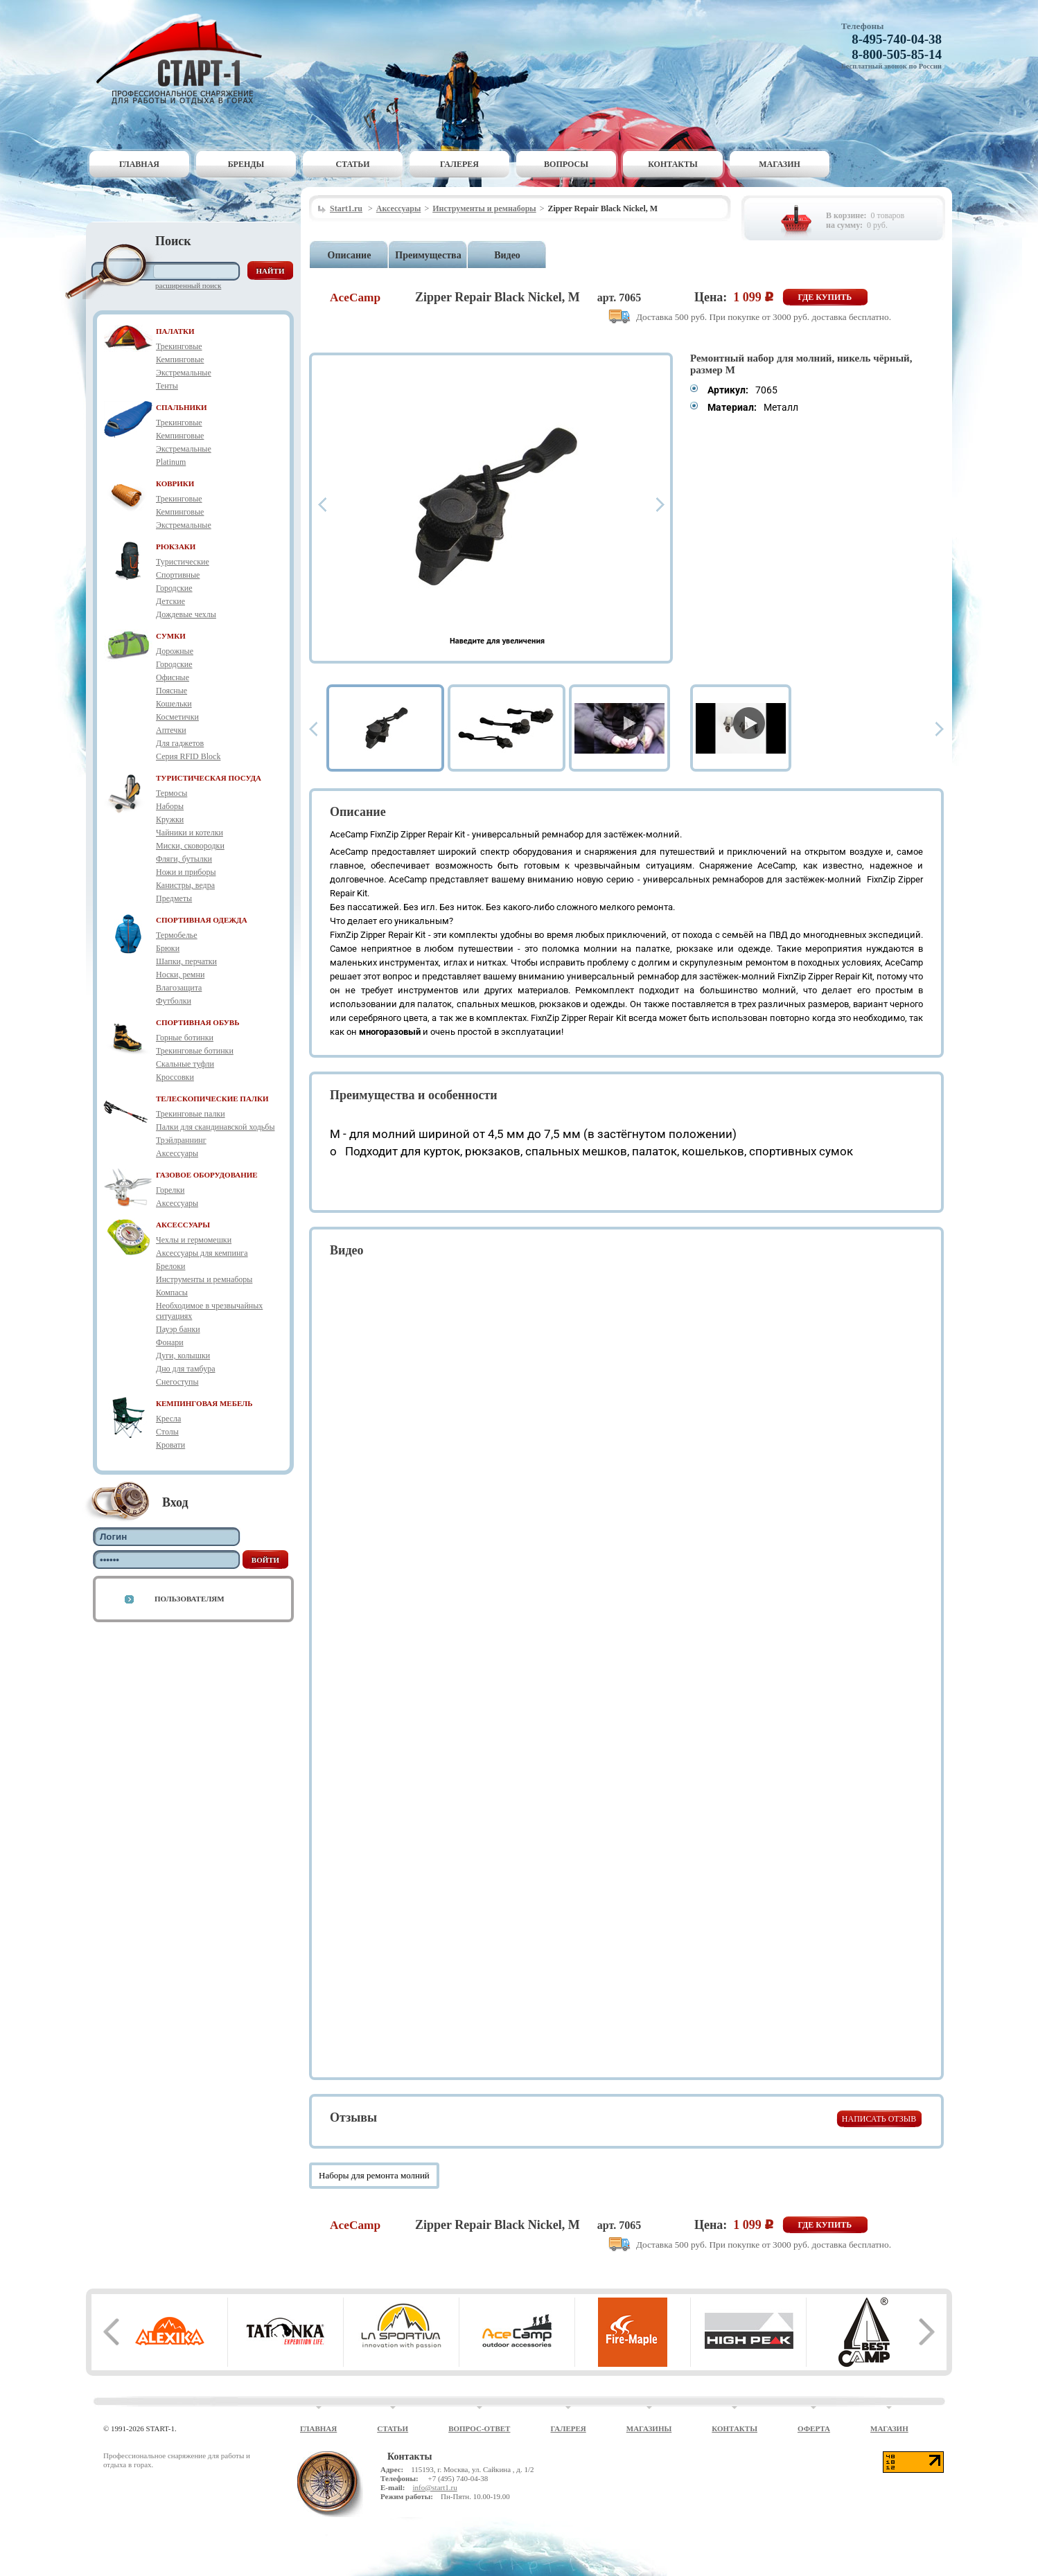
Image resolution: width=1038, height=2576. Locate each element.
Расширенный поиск (188, 285)
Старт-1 (184, 59)
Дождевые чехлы (186, 614)
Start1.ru (346, 208)
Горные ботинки (184, 1037)
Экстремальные (183, 372)
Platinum (171, 462)
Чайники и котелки (189, 832)
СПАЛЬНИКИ (181, 407)
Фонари (170, 1342)
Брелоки (170, 1266)
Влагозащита (179, 988)
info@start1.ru (434, 2487)
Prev (322, 504)
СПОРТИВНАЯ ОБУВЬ (197, 1022)
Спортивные (178, 575)
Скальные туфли (185, 1064)
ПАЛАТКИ (175, 331)
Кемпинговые (180, 359)
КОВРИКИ (175, 483)
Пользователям (190, 1599)
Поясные (171, 690)
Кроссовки (175, 1077)
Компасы (172, 1292)
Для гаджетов (180, 743)
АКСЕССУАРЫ (183, 1224)
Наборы (170, 806)
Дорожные (174, 651)
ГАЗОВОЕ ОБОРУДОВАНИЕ (207, 1175)
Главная (139, 164)
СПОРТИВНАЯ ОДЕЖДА (201, 920)
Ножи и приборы (186, 872)
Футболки (173, 1001)
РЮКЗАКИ (175, 546)
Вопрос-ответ (479, 2428)
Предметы (174, 898)
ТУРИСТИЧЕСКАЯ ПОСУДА (208, 778)
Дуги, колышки (183, 1355)
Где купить (825, 297)
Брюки (167, 948)
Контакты (673, 164)
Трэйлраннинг (181, 1140)
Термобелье (176, 935)
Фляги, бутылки (184, 859)
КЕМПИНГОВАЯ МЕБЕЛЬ (204, 1403)
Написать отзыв (879, 2119)
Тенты (167, 386)
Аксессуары (177, 1153)
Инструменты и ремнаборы (204, 1279)
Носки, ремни (180, 974)
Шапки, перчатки (186, 961)
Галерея (459, 164)
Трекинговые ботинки (195, 1051)
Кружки (170, 819)
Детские (170, 601)
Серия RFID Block (188, 756)
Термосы (171, 793)
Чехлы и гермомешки (193, 1240)
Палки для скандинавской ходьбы (215, 1127)
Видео (507, 255)
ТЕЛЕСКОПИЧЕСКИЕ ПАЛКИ (212, 1098)
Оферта (814, 2428)
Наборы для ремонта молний (374, 2175)
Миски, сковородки (190, 846)
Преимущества (428, 255)
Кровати (170, 1445)
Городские (174, 588)
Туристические (182, 562)
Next (660, 504)
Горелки (170, 1190)
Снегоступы (177, 1382)
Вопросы (566, 164)
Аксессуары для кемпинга (202, 1253)
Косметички (177, 717)
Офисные (172, 677)
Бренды (246, 164)
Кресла (168, 1418)
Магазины (649, 2428)
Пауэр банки (178, 1329)
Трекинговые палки (190, 1114)
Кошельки (174, 704)
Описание (349, 255)
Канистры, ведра (185, 885)
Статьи (353, 164)
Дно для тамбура (185, 1369)
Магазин (779, 164)
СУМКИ (171, 636)
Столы (167, 1432)
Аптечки (171, 730)
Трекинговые (179, 346)
